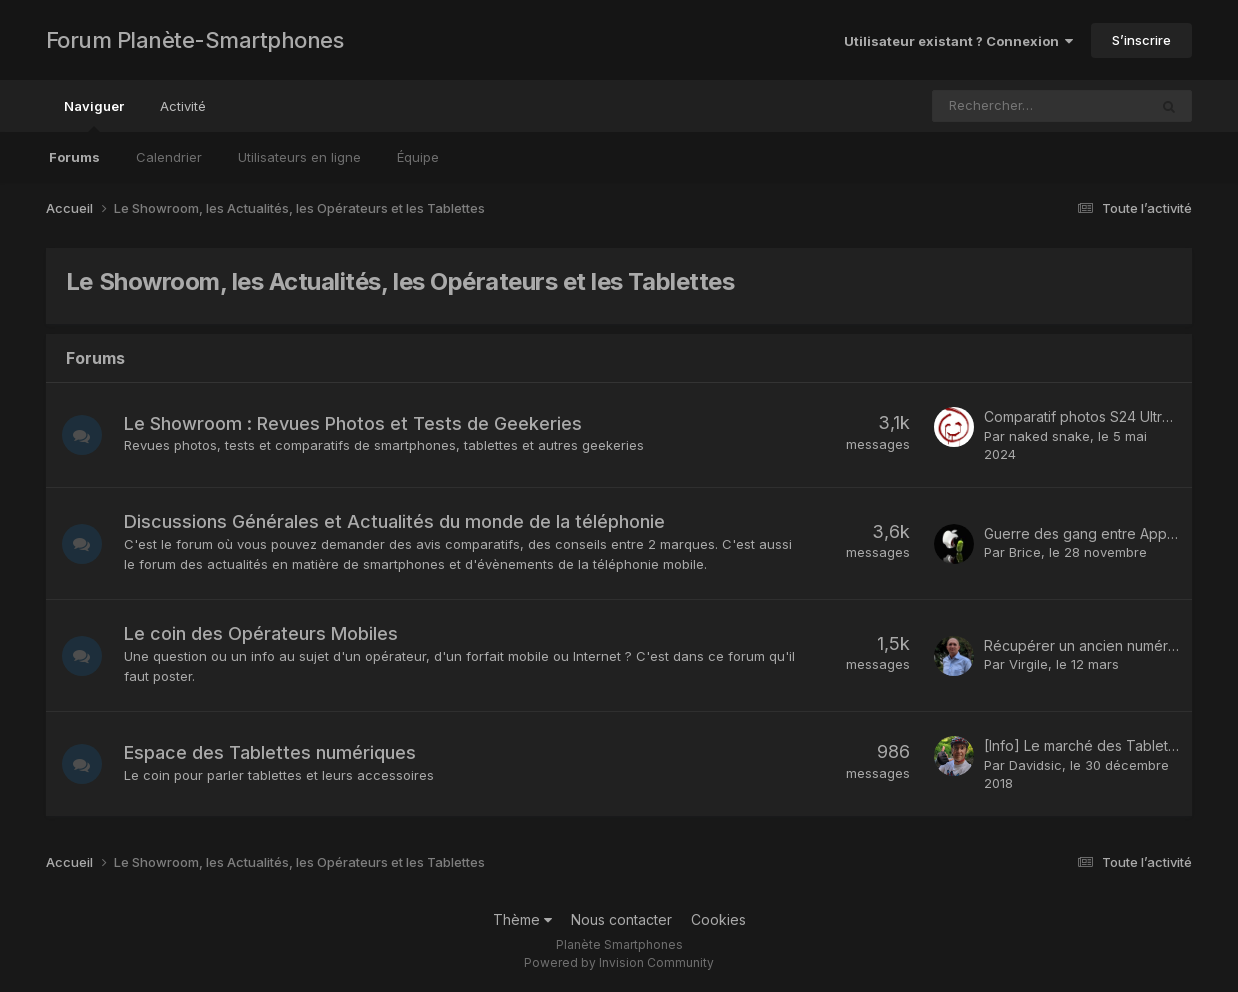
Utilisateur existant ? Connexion (958, 41)
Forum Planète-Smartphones (195, 40)
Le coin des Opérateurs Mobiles (261, 633)
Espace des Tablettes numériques (270, 752)
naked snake (1049, 436)
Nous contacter (621, 919)
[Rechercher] (993, 106)
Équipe (418, 157)
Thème (522, 919)
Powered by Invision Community (619, 962)
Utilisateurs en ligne (299, 157)
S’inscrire (1141, 40)
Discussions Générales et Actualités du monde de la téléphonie (394, 521)
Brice (1025, 552)
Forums (74, 157)
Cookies (718, 919)
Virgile (1028, 664)
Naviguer (94, 115)
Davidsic (1035, 765)
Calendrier (169, 157)
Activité (183, 106)
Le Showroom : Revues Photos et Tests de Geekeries (353, 423)
